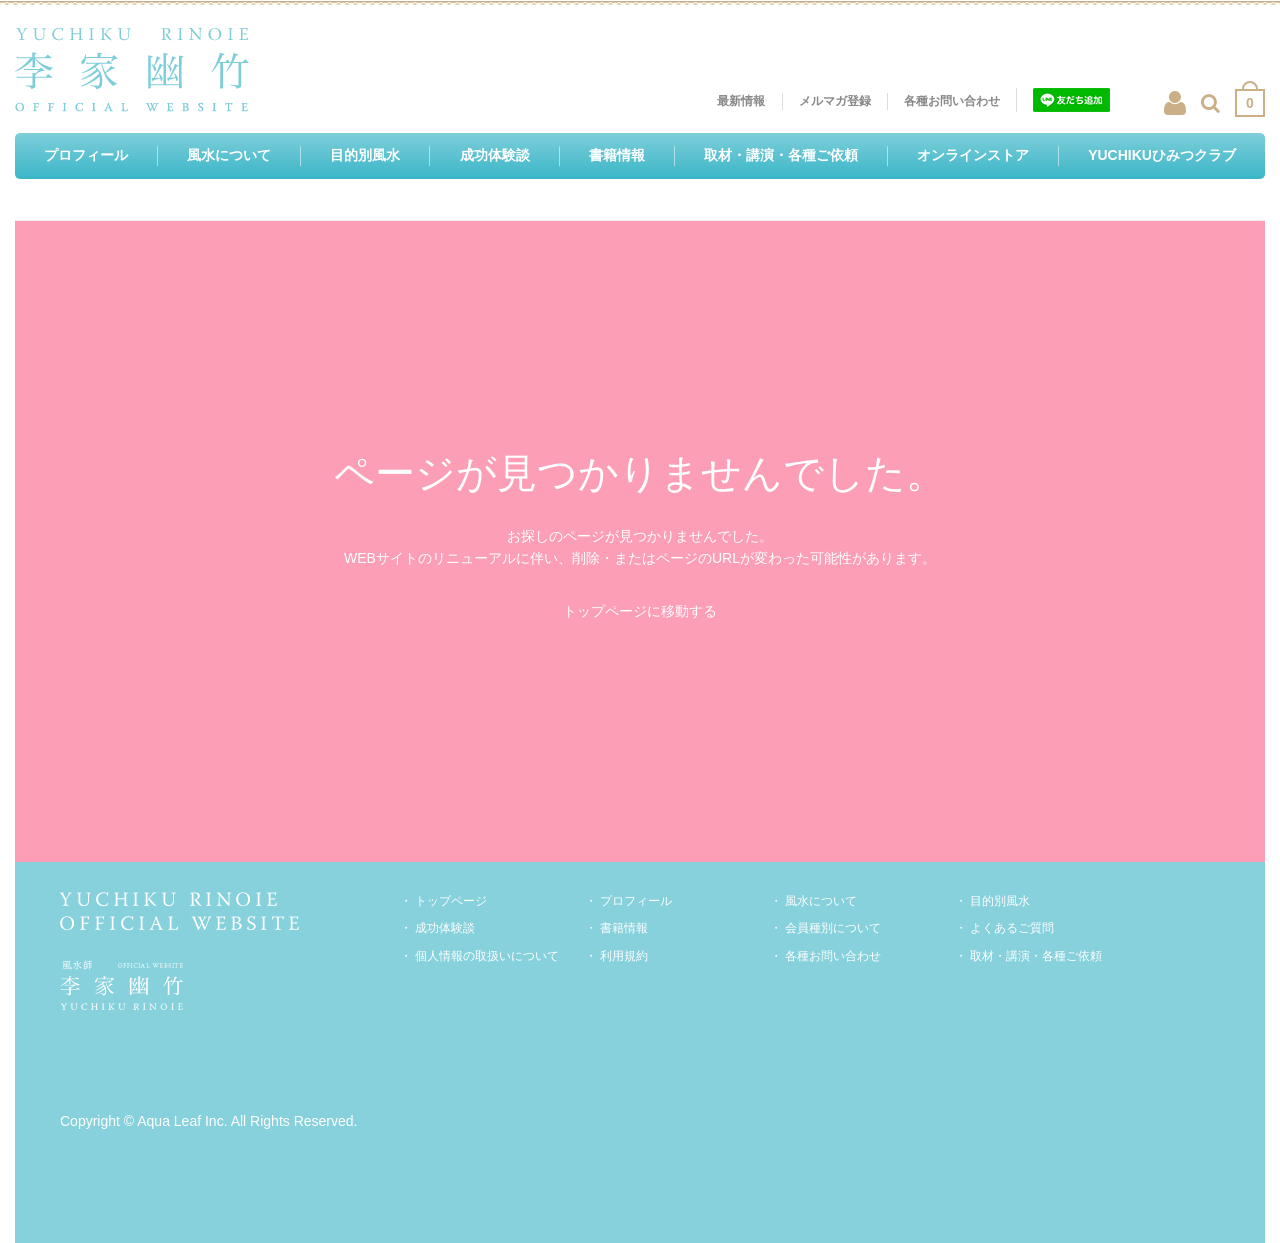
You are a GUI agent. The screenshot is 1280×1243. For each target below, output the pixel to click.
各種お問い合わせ (833, 956)
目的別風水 (1000, 901)
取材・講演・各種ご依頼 (1036, 956)
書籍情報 (624, 928)
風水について (821, 901)
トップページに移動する (640, 611)
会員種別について (833, 928)
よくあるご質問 (1012, 928)
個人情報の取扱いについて (487, 956)
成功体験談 (445, 928)
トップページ (451, 901)
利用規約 (624, 956)
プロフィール (636, 901)
